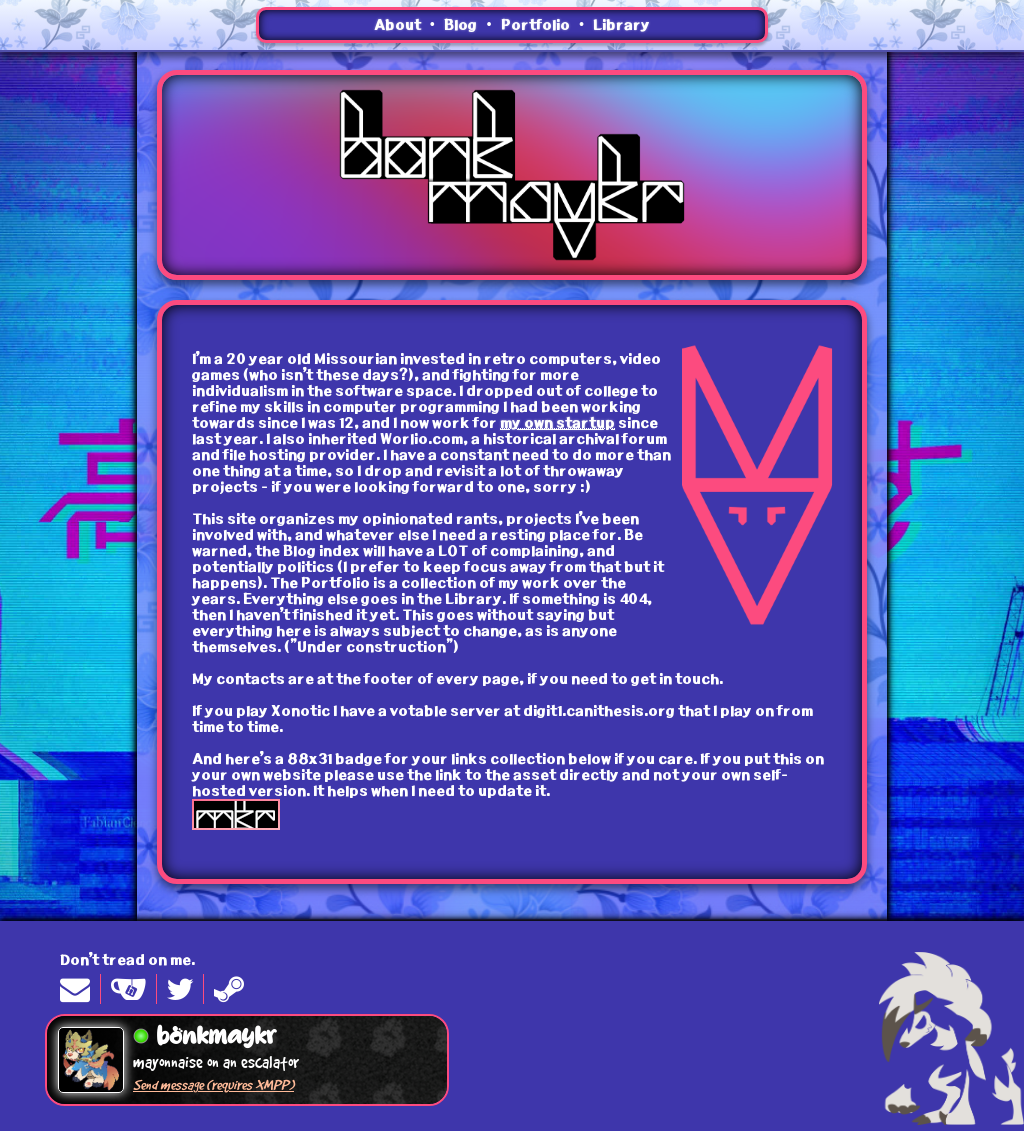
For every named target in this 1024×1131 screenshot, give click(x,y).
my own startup (557, 423)
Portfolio (535, 25)
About (397, 25)
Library (621, 25)
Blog (460, 25)
